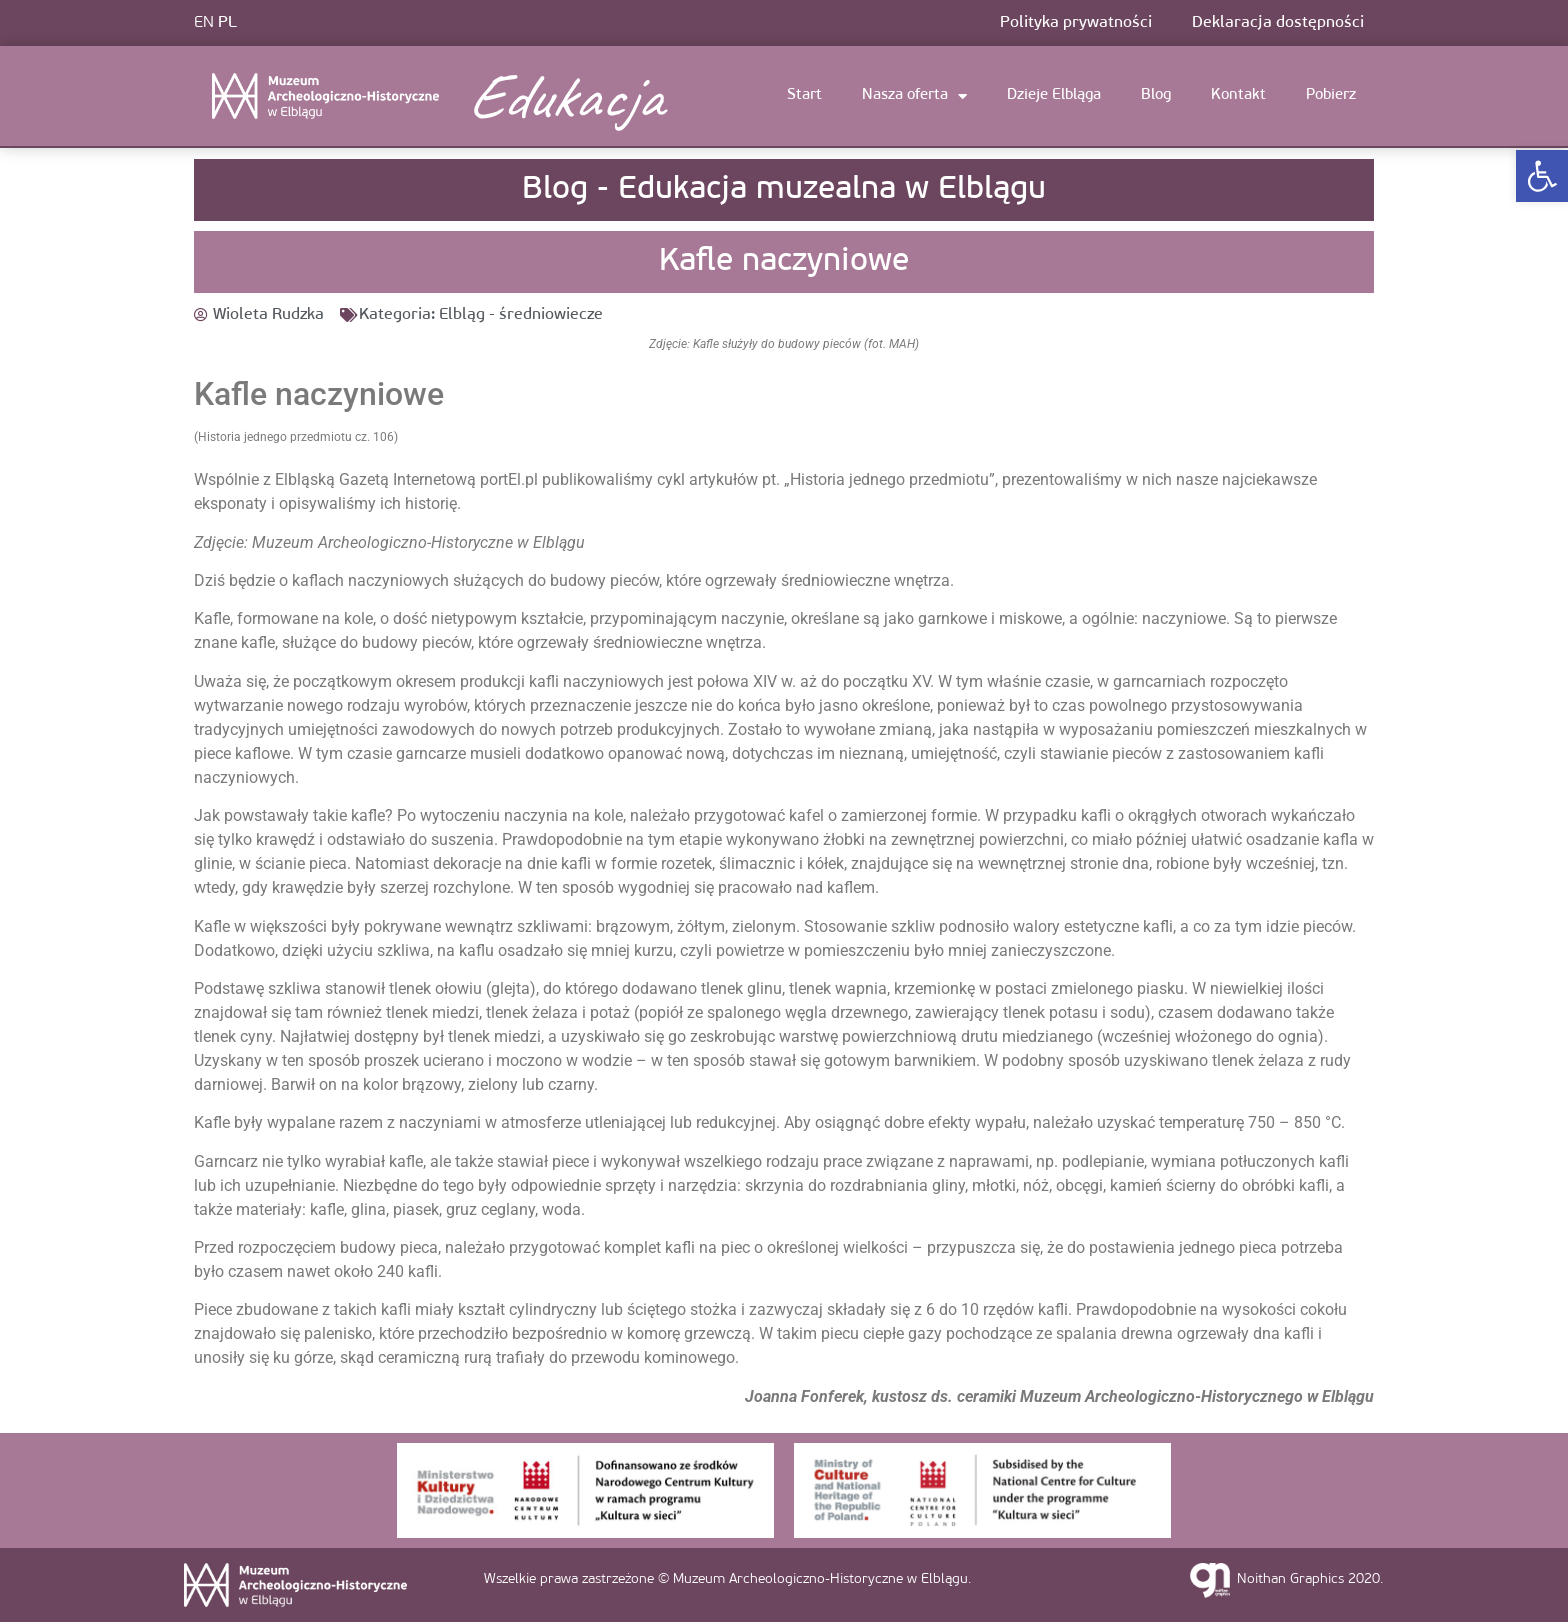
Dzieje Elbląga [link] (1054, 95)
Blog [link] (1156, 95)
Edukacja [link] (564, 96)
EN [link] (204, 23)
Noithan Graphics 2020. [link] (1310, 1579)
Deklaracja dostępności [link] (1278, 23)
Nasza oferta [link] (914, 96)
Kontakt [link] (1238, 95)
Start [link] (804, 95)
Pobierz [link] (1331, 95)
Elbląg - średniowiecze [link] (521, 315)
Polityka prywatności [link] (1076, 23)
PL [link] (227, 23)
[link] (1542, 176)
